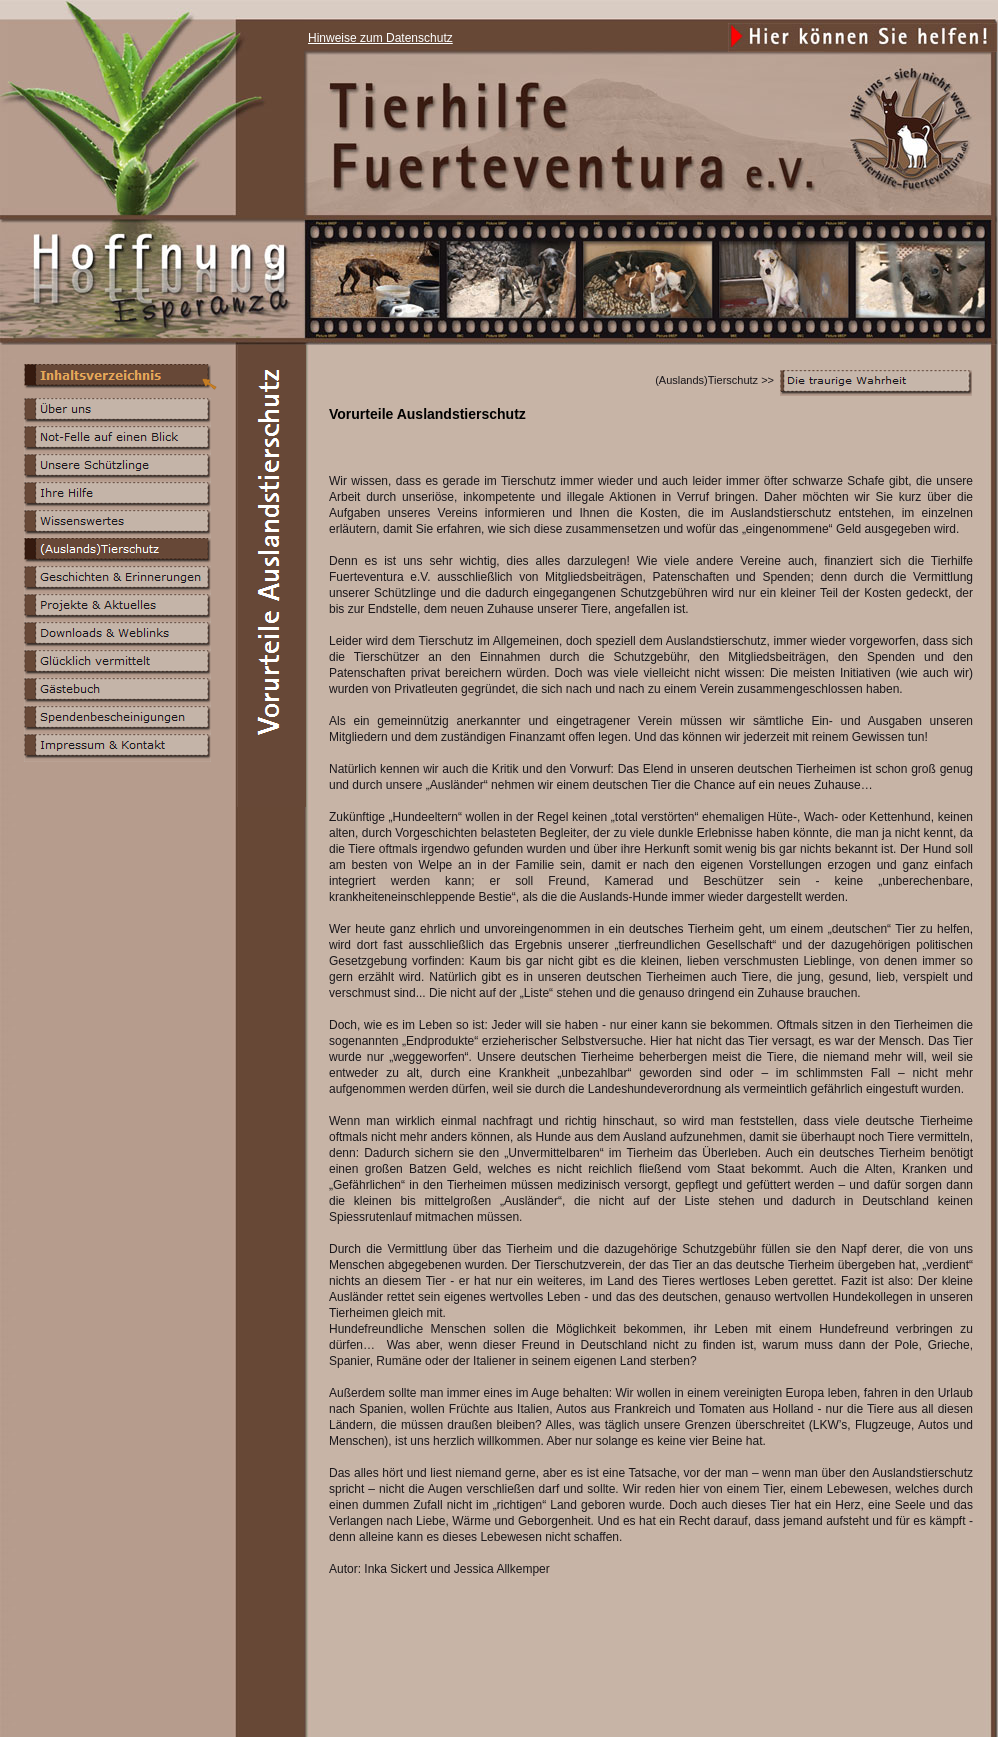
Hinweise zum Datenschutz (380, 38)
